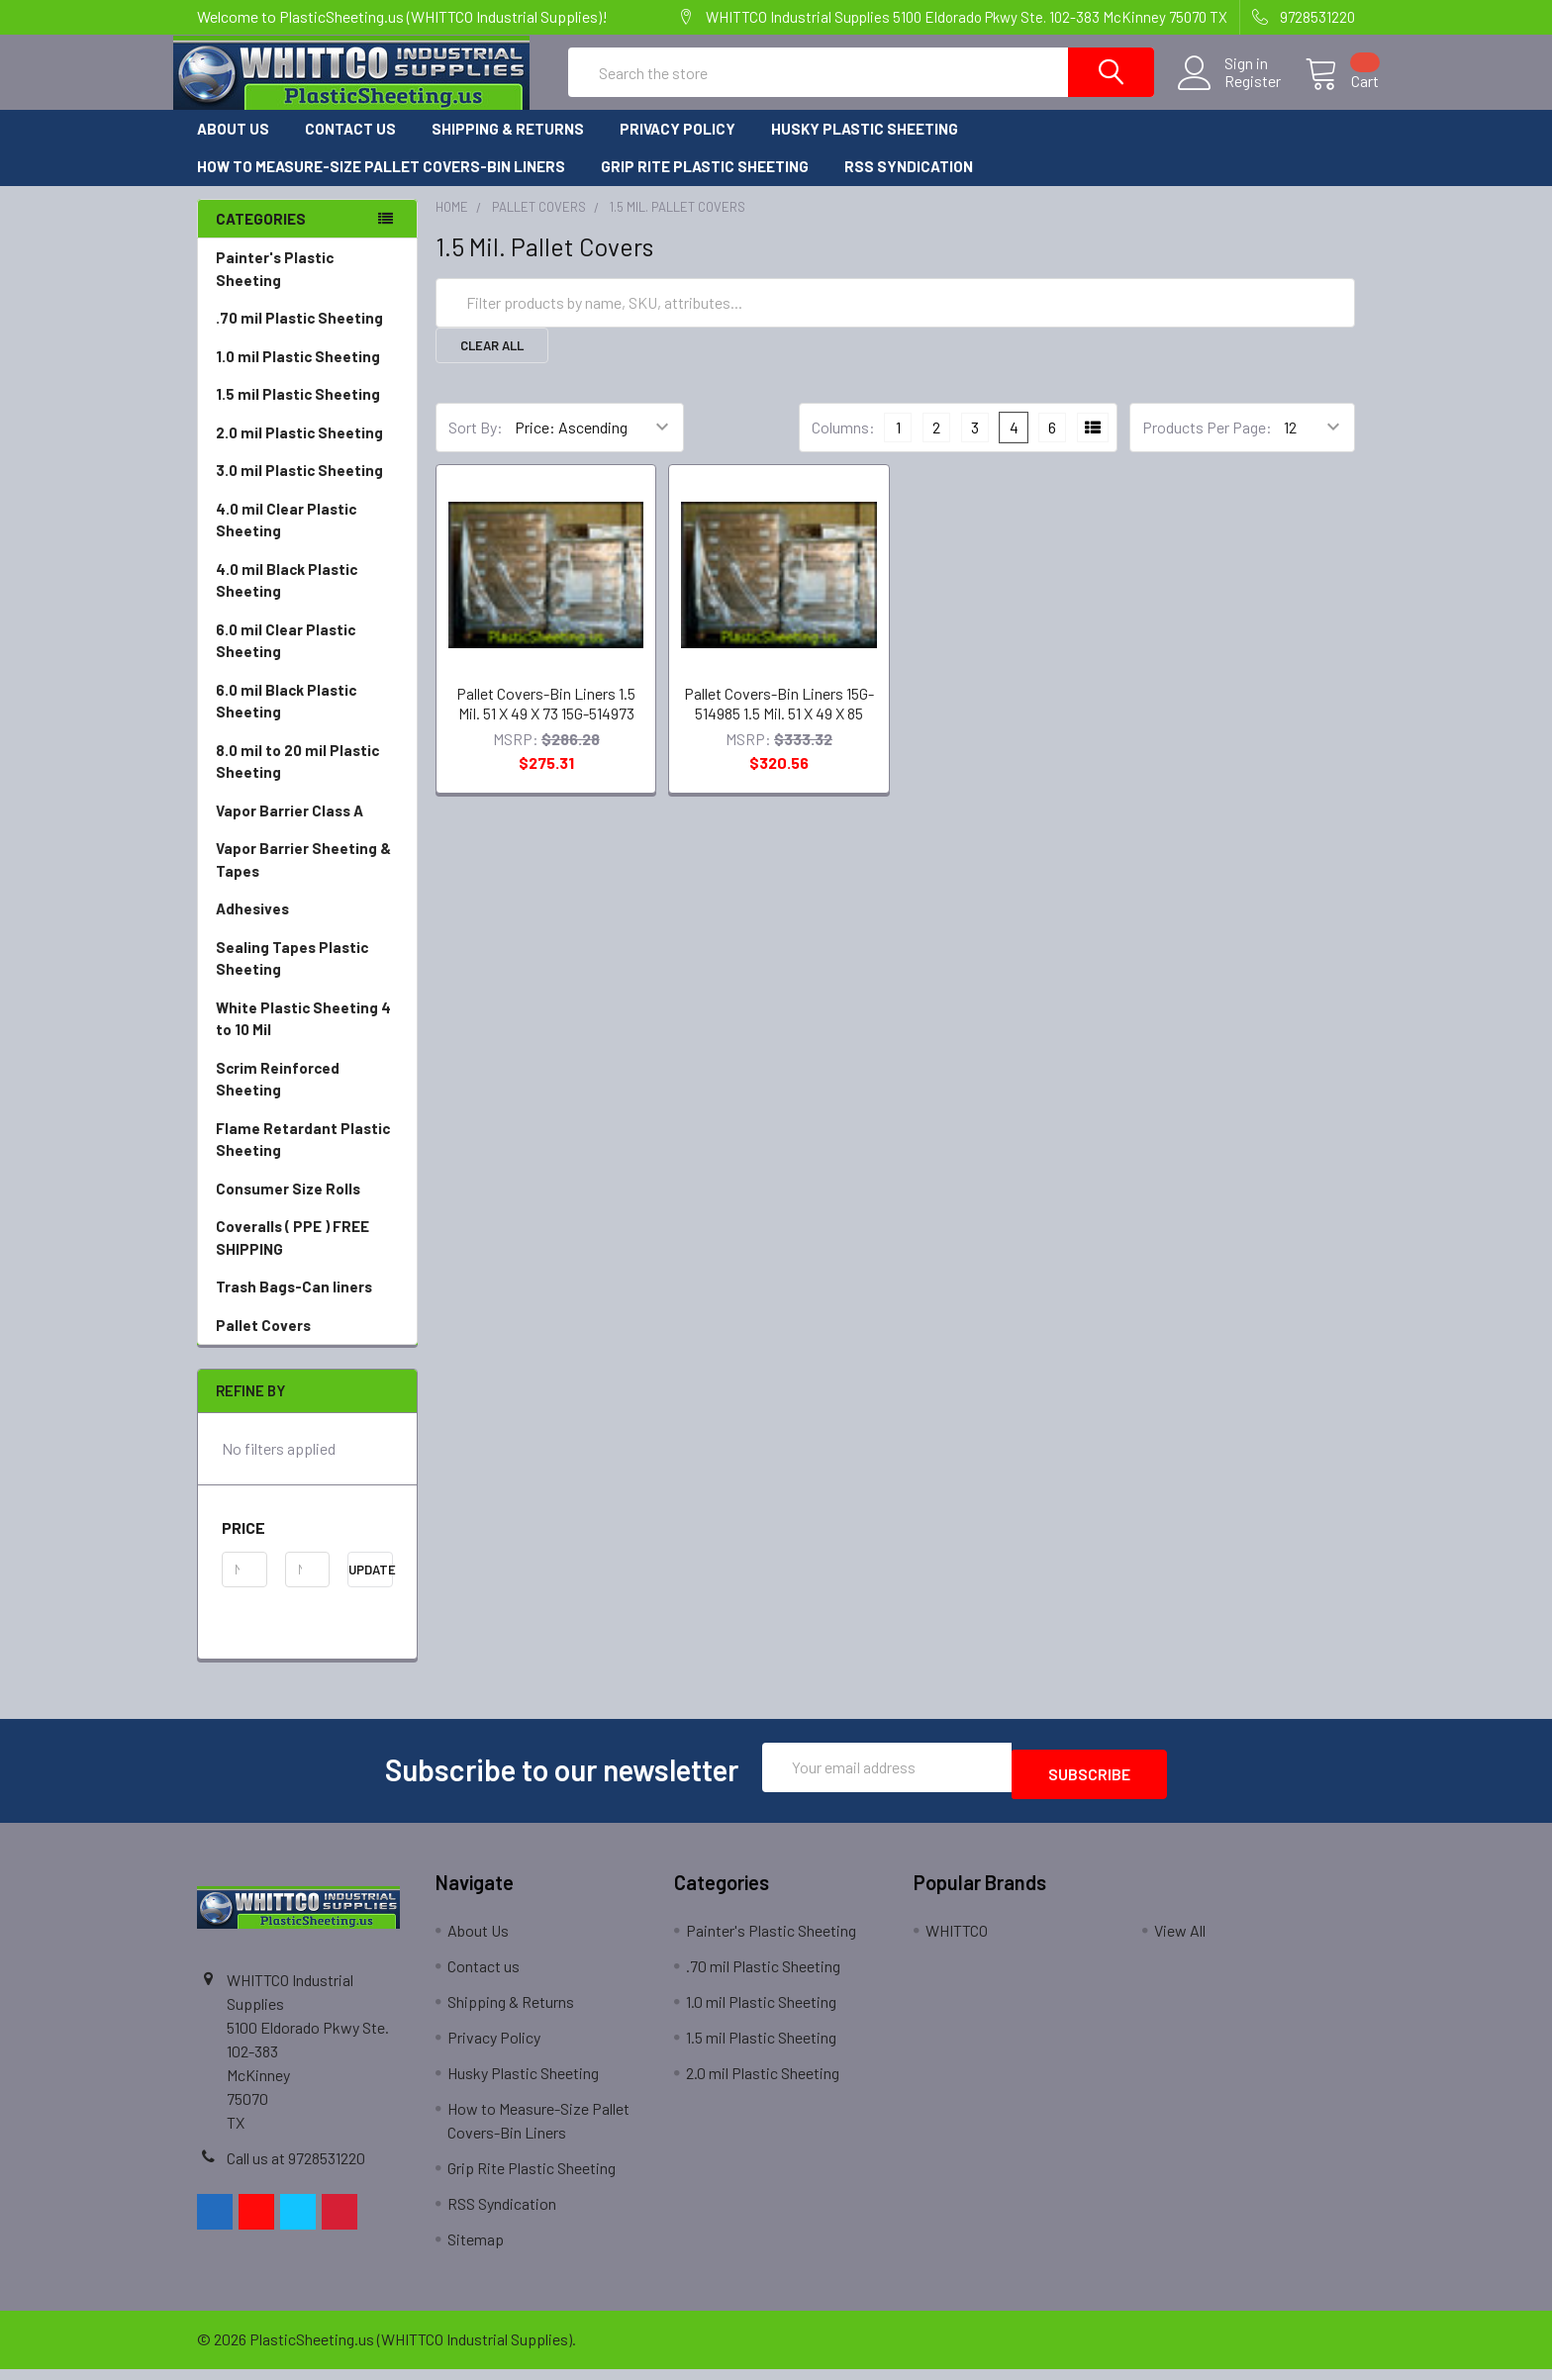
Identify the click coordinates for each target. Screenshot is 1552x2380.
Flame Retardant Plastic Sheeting (303, 1157)
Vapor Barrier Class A (289, 828)
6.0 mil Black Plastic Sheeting (286, 719)
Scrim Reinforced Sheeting (307, 1098)
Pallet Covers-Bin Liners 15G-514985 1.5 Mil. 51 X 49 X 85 (779, 721)
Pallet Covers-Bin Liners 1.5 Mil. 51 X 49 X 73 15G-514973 (545, 721)
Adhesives (252, 926)
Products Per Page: (1207, 444)
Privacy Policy (677, 146)
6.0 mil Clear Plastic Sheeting (285, 658)
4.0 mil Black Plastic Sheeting (286, 598)
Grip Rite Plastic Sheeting (705, 184)
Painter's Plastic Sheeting (275, 286)
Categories (261, 236)
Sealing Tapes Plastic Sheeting (292, 976)
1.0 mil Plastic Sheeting (298, 374)
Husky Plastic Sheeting (864, 146)
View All (1180, 1941)
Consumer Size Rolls (288, 1206)
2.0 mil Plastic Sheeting (299, 450)
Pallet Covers (307, 1343)
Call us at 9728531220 (296, 2168)
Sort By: (475, 444)
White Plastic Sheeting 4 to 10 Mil (303, 1036)
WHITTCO (956, 1941)
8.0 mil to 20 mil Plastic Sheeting (297, 779)
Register (1229, 93)
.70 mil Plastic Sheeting (299, 335)
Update (370, 1587)
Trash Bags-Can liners (294, 1304)
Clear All (492, 363)
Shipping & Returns (508, 146)
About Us (233, 146)
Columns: (843, 444)
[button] (307, 1546)
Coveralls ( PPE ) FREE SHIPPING (292, 1255)
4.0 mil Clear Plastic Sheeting (286, 538)
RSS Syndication (908, 184)
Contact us (350, 146)
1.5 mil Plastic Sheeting (298, 412)
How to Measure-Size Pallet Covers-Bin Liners (381, 184)
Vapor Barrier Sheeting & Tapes (303, 877)
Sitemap (475, 2249)
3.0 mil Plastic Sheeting (299, 488)
